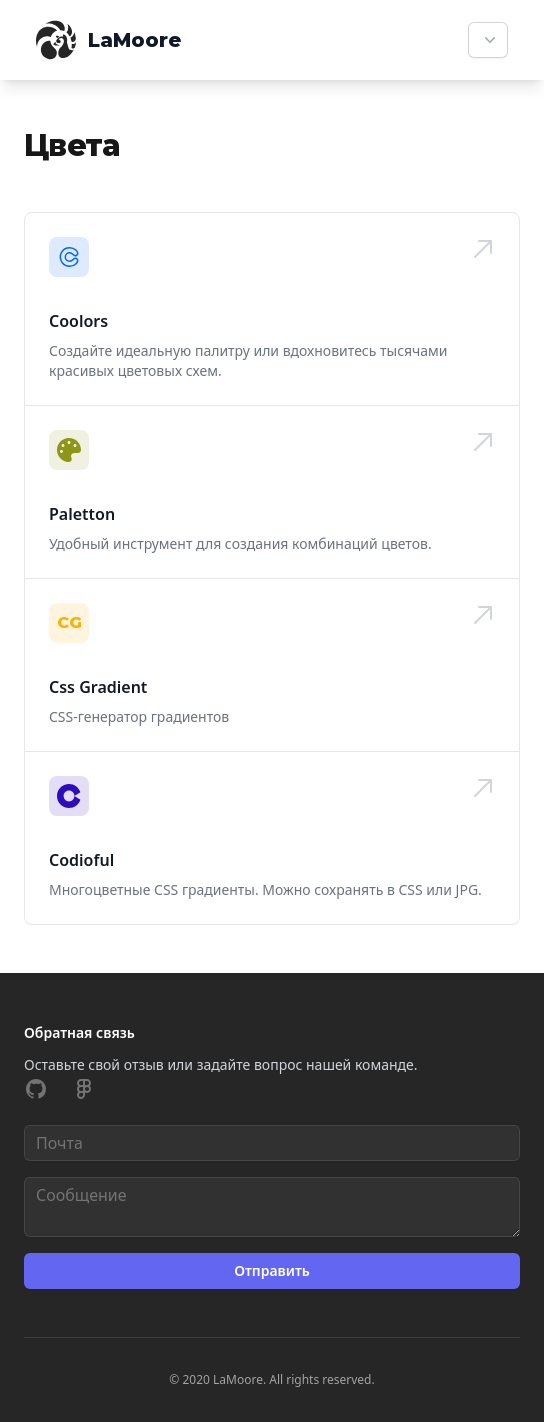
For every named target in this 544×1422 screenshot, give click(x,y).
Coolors (78, 321)
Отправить (272, 1270)
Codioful (81, 860)
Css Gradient (98, 687)
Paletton (82, 514)
